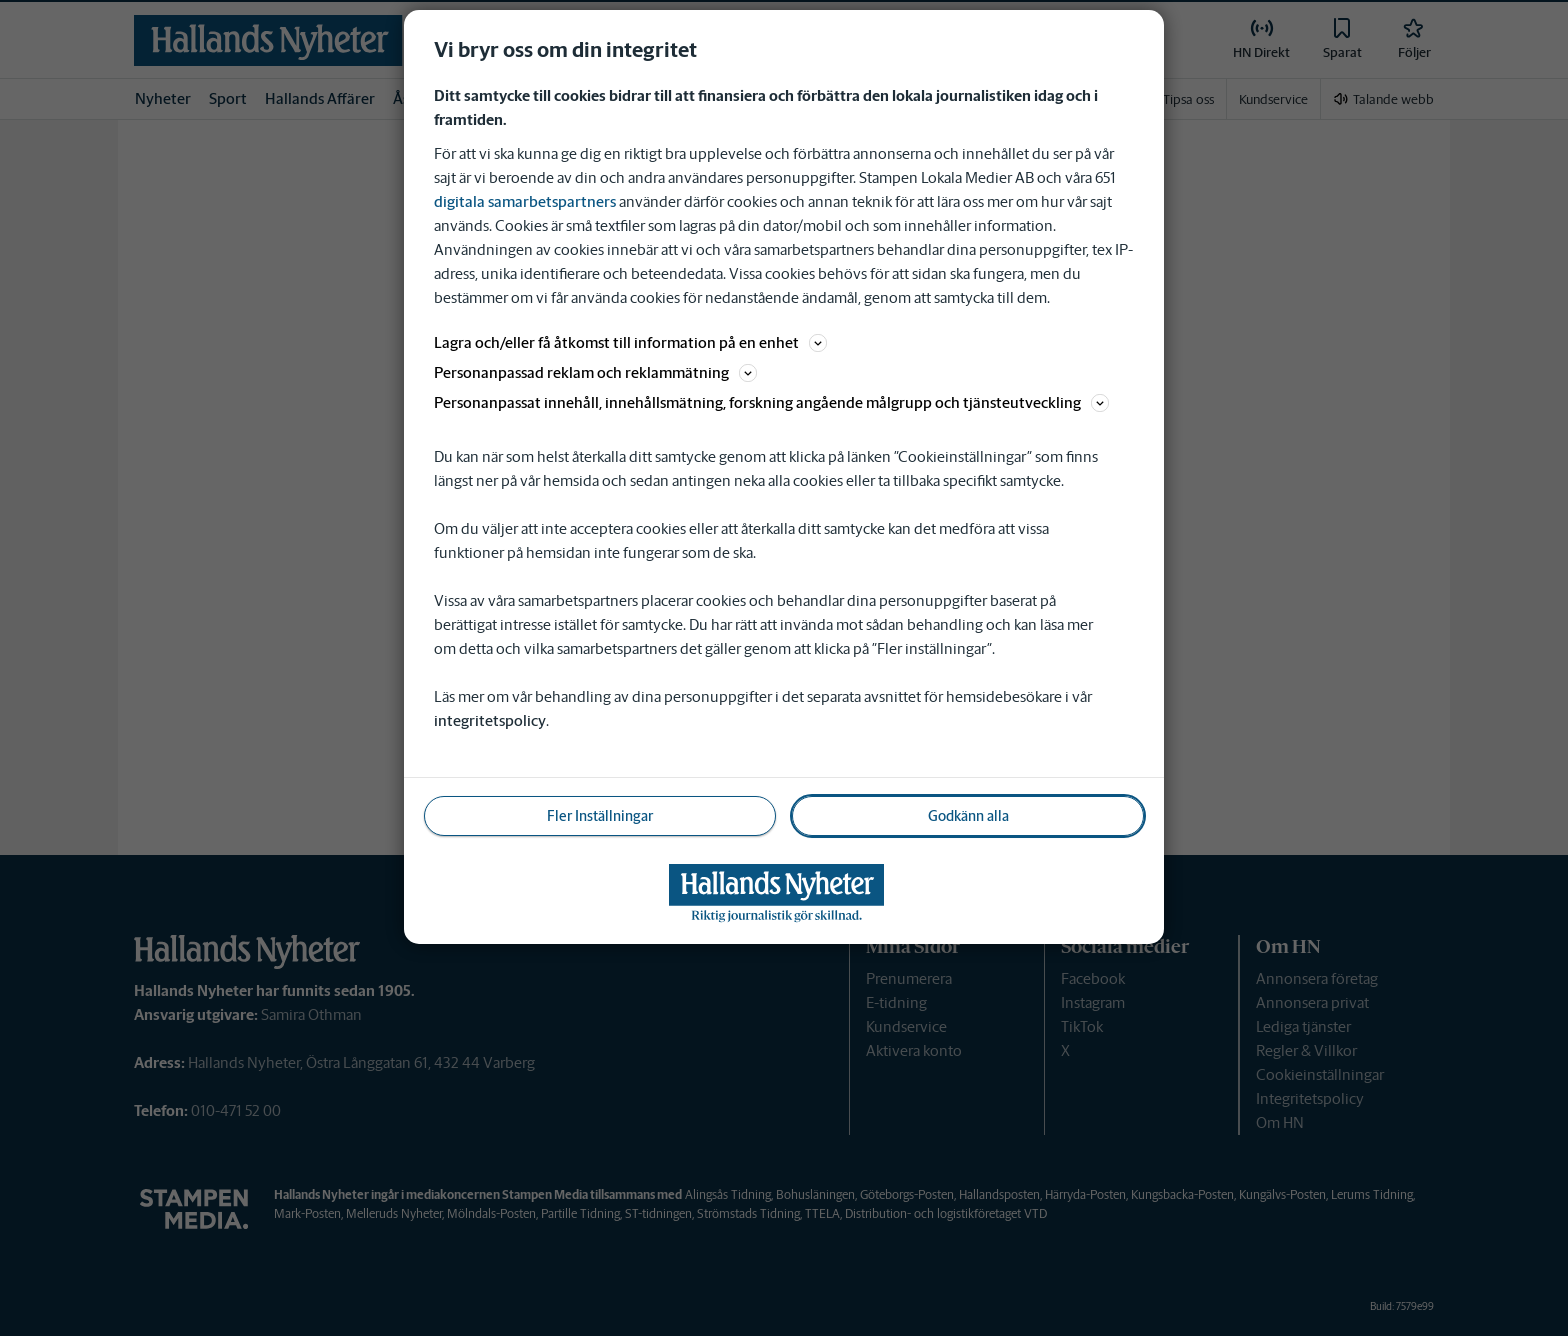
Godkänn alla (968, 816)
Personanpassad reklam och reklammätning (595, 372)
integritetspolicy (490, 720)
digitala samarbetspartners (525, 201)
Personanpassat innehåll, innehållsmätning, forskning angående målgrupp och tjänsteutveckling (771, 402)
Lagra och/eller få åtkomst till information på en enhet (630, 342)
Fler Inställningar (600, 816)
